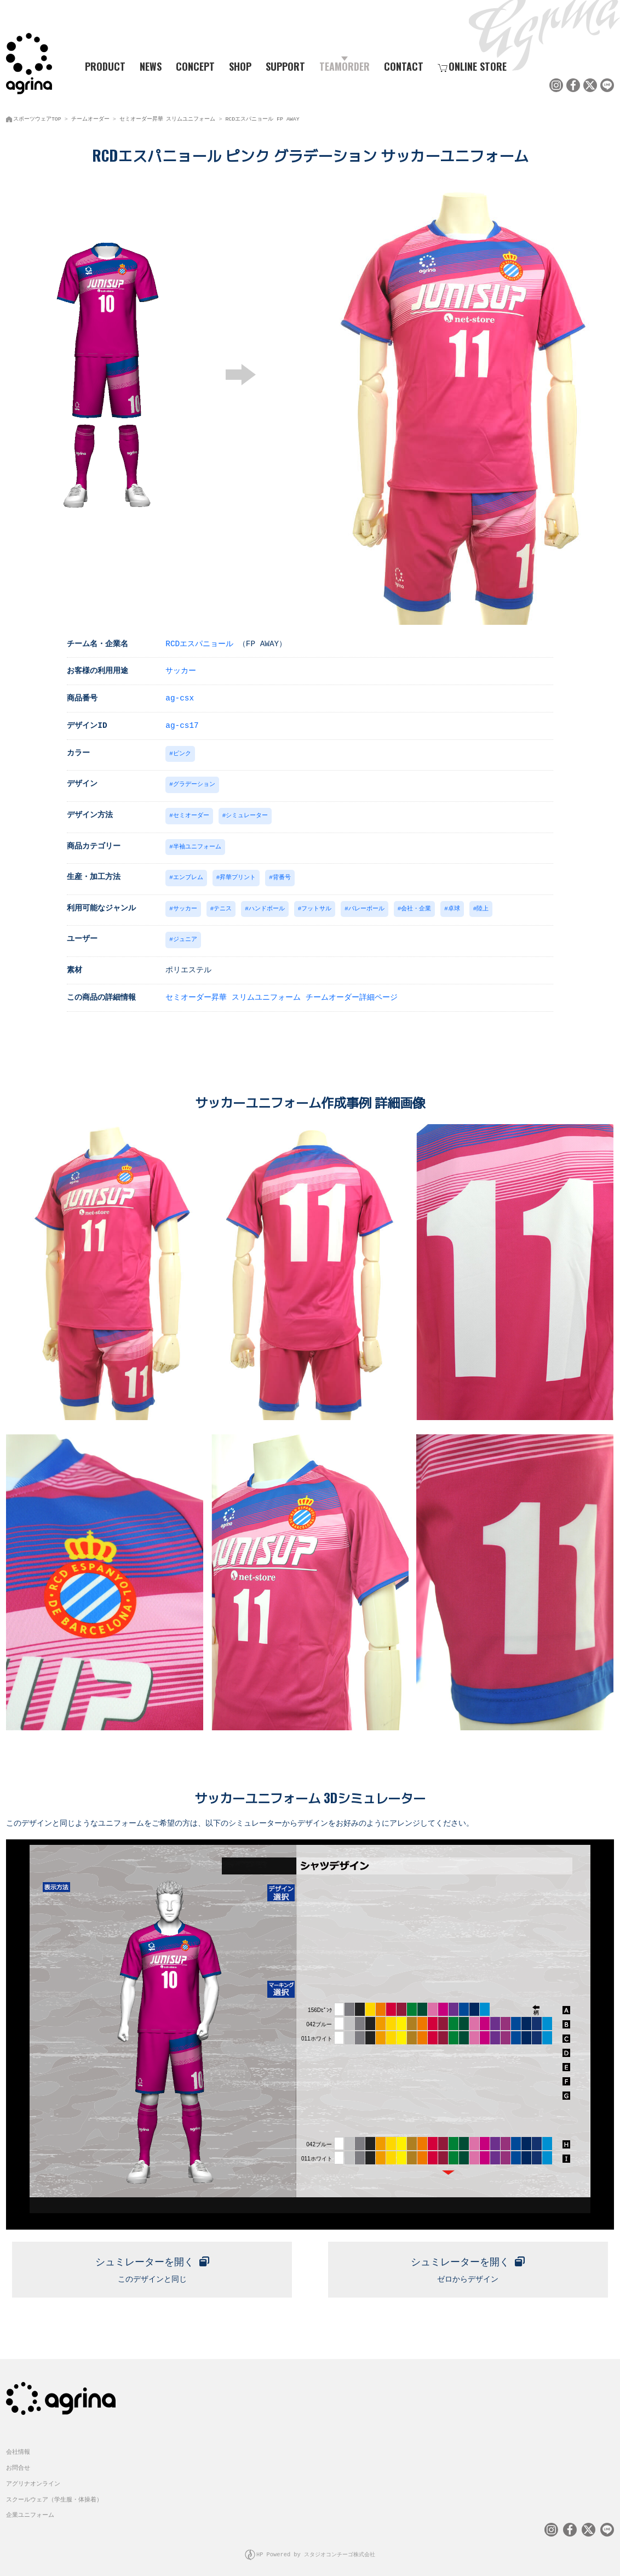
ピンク (182, 752)
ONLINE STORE (472, 66)
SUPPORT (285, 66)
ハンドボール (267, 904)
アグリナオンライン (33, 2478)
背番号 (282, 873)
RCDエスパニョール (199, 642)
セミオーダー (191, 812)
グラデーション (194, 782)
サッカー (180, 669)
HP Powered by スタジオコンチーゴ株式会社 (316, 2549)
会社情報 (18, 2446)
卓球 (454, 904)
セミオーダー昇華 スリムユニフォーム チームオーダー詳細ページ (281, 992)
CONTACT (403, 66)
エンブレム (188, 873)
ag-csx (179, 696)
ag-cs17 (181, 724)
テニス (223, 904)
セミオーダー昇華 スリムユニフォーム (167, 118)
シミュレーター (247, 812)
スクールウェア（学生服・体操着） (54, 2493)
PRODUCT (101, 66)
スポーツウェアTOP (37, 118)
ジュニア (185, 934)
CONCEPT (195, 66)
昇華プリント (238, 873)
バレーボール (366, 904)
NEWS (151, 66)
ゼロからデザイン (468, 2262)
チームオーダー (90, 118)
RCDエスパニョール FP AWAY (262, 118)
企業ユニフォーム (30, 2509)
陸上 (483, 904)
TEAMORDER (344, 66)
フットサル (316, 904)
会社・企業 (416, 904)
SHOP (240, 66)
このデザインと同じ (152, 2262)
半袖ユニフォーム (197, 843)
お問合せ (18, 2462)
